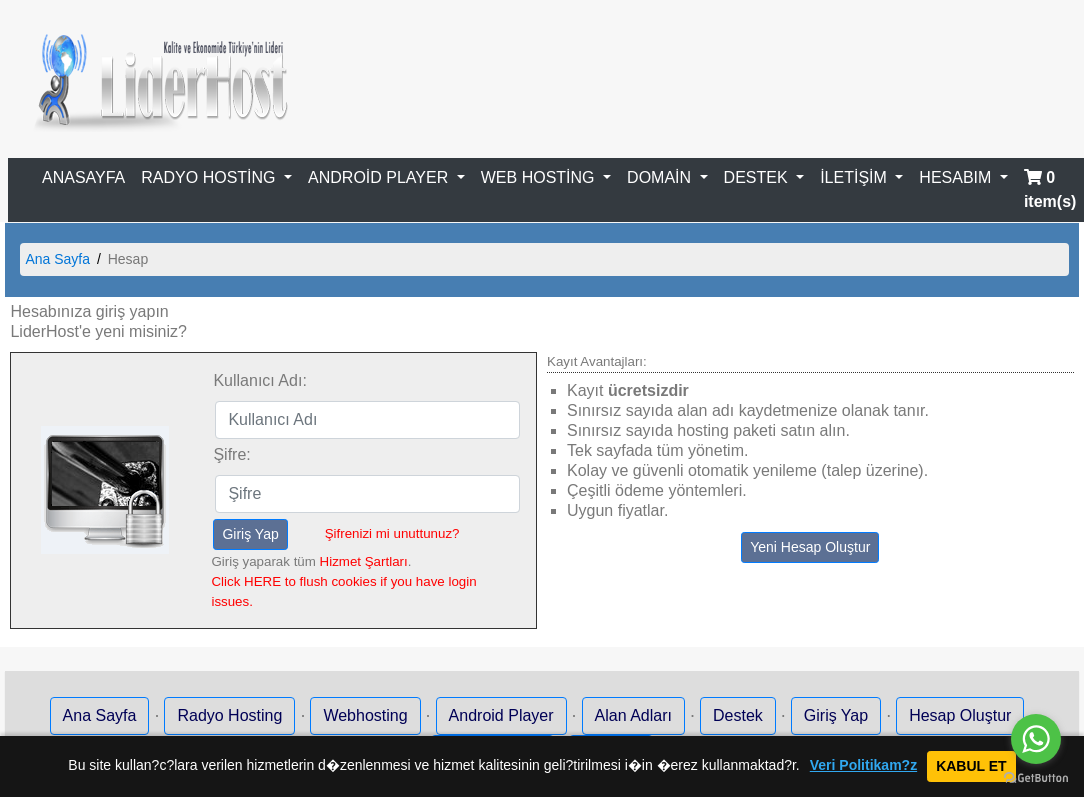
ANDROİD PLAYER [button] (380, 177)
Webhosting (365, 715)
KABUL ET (971, 766)
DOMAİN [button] (661, 177)
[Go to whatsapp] (1036, 739)
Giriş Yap (250, 534)
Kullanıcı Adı (257, 380)
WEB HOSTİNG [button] (540, 177)
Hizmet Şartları (364, 561)
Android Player (501, 715)
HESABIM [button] (957, 177)
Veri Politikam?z (863, 765)
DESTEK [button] (758, 177)
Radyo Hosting (229, 715)
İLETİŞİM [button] (855, 177)
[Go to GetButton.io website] (1036, 777)
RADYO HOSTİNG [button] (210, 177)
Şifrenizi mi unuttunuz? (392, 533)
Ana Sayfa (57, 259)
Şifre (229, 454)
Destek (738, 715)
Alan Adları (633, 715)
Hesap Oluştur (960, 715)
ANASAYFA (83, 177)
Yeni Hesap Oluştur (810, 547)
